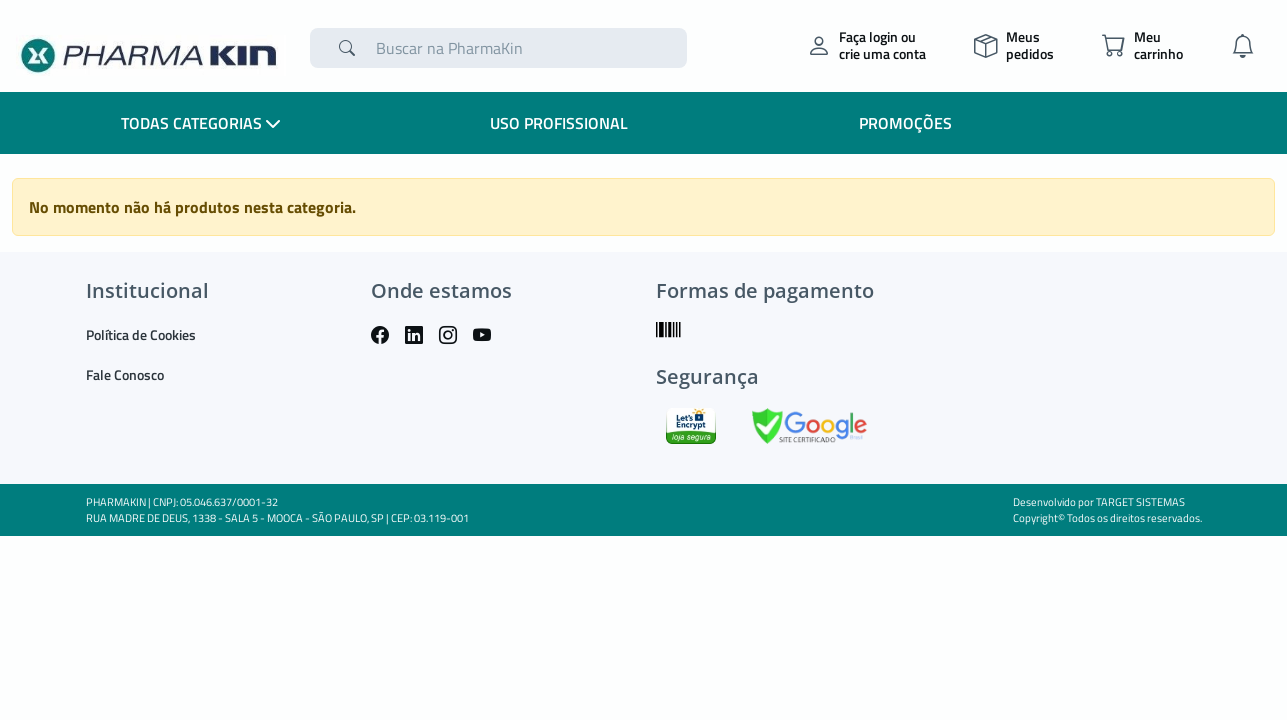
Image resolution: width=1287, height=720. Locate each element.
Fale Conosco (125, 374)
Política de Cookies (141, 334)
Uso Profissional (559, 123)
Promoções (905, 123)
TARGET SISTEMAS (1140, 502)
